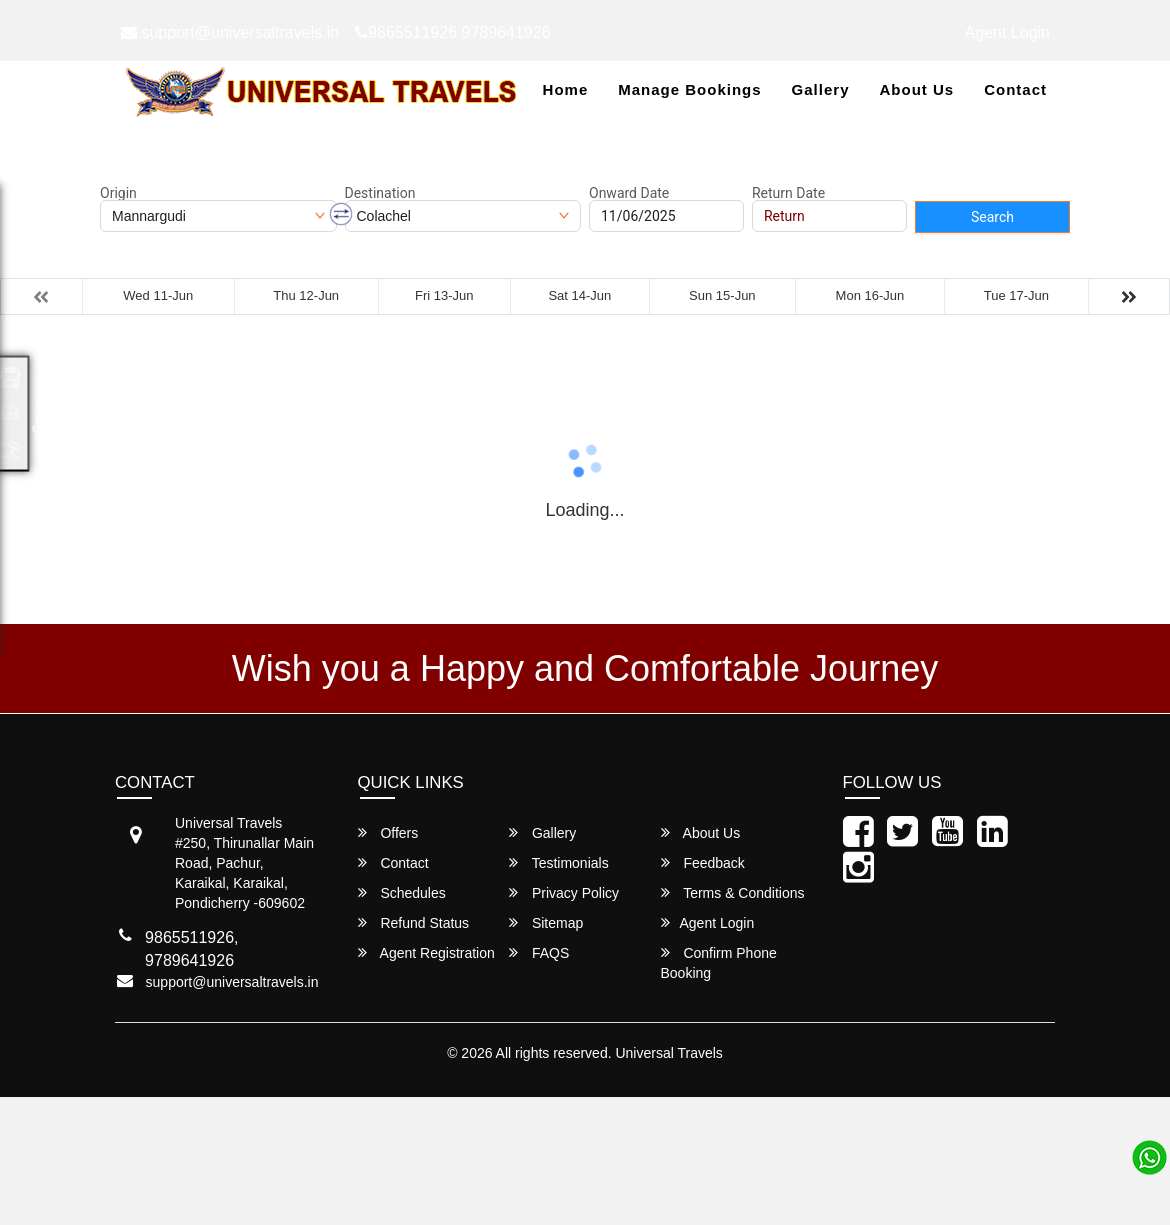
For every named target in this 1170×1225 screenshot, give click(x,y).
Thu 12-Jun (306, 295)
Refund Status (414, 922)
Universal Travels (668, 1053)
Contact (1015, 89)
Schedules (402, 892)
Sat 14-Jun (579, 295)
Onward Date (629, 193)
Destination (380, 193)
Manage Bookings (689, 89)
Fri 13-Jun (444, 295)
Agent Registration (426, 952)
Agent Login (1007, 32)
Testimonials (559, 862)
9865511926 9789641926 (452, 32)
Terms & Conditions (733, 892)
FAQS (539, 952)
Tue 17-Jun (1016, 295)
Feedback (703, 862)
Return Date (788, 193)
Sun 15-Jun (722, 295)
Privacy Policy (564, 892)
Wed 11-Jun (158, 295)
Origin (118, 193)
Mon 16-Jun (870, 295)
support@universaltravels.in (230, 32)
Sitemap (546, 922)
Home (566, 89)
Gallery (821, 89)
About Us (916, 89)
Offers (388, 832)
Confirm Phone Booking (719, 962)
